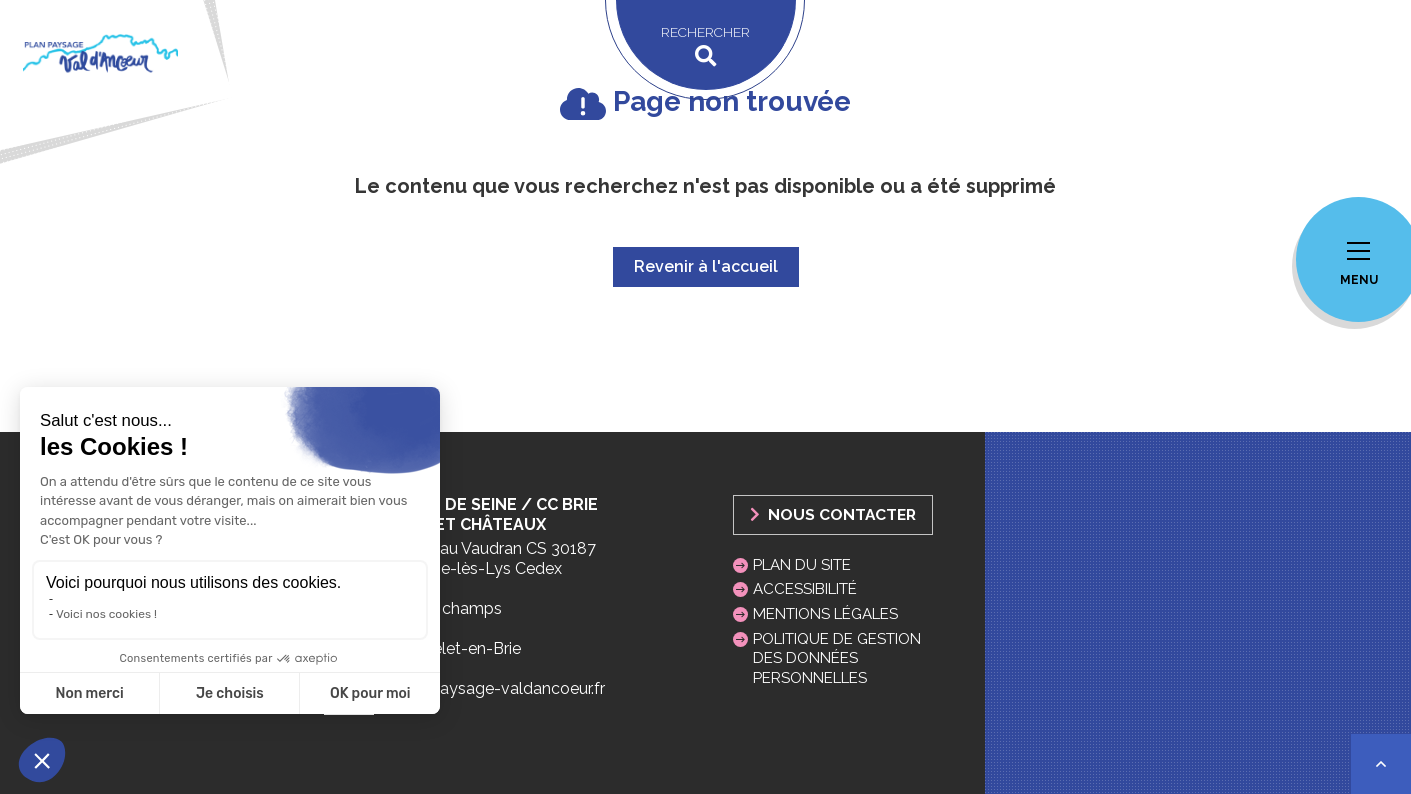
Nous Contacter (833, 514)
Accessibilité (805, 589)
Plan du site (802, 565)
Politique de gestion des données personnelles (837, 658)
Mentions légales (825, 614)
